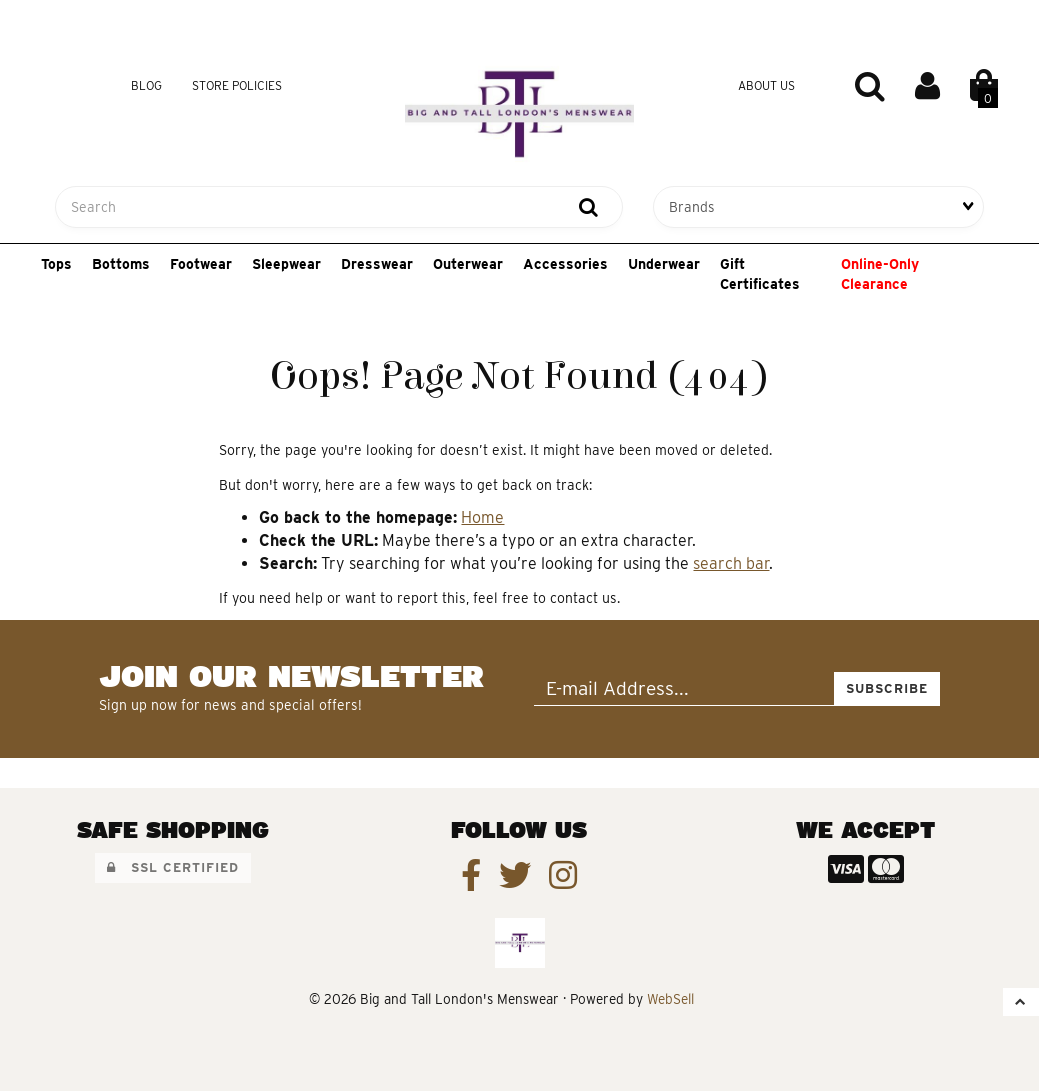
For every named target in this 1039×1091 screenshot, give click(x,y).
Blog (146, 85)
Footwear (201, 264)
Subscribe (887, 688)
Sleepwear (286, 264)
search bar (731, 563)
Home (482, 517)
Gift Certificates (760, 274)
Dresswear (377, 264)
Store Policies (237, 85)
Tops (56, 264)
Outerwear (468, 264)
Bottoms (121, 264)
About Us (766, 85)
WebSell (670, 999)
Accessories (565, 264)
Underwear (664, 264)
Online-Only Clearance (880, 274)
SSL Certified (173, 867)
